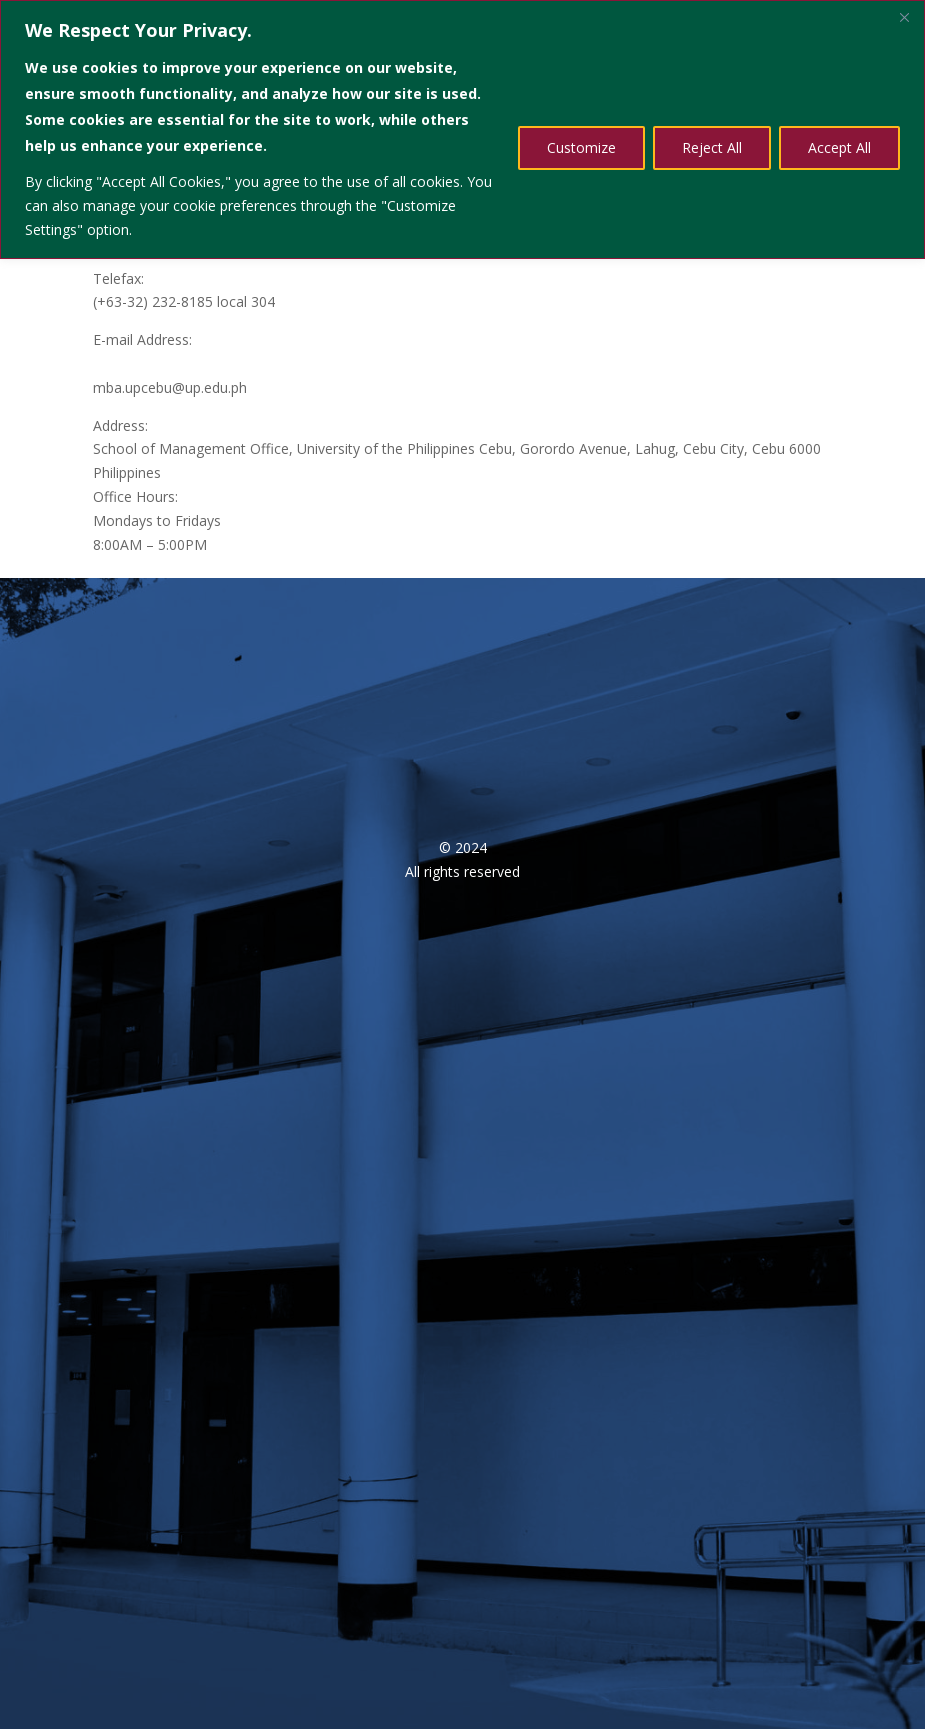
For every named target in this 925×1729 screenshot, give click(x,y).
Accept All (839, 147)
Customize (581, 147)
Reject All (712, 147)
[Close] (904, 17)
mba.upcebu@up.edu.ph (170, 387)
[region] (462, 129)
